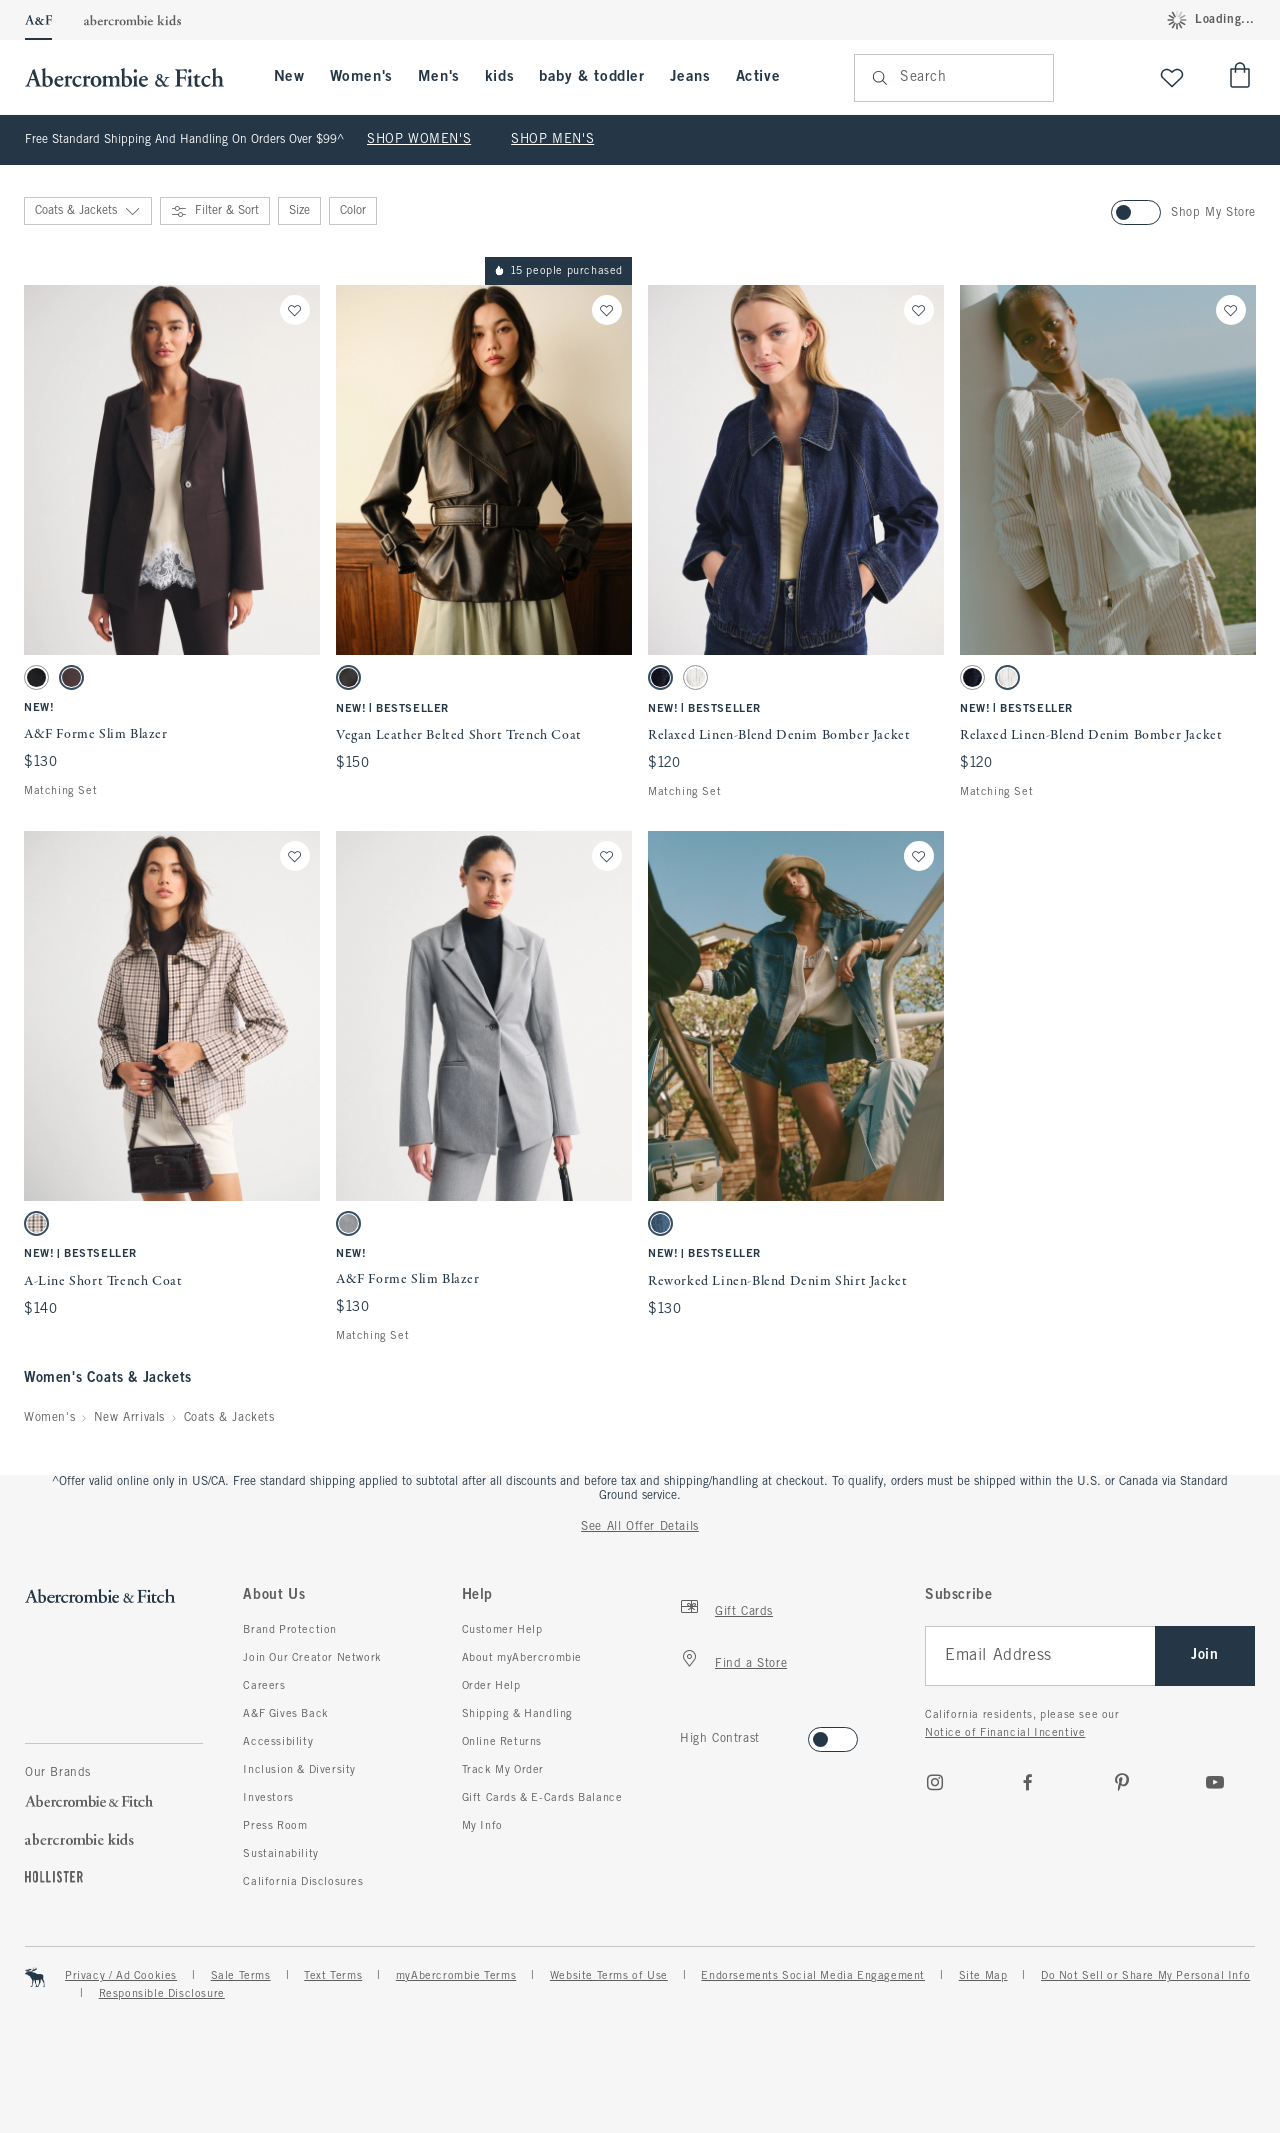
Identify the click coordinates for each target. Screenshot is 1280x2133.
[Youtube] (1215, 1782)
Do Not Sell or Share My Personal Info (1145, 1976)
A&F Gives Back (285, 1714)
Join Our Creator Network (312, 1658)
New (289, 77)
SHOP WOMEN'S (419, 140)
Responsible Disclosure (162, 1994)
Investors (268, 1798)
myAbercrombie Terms (456, 1976)
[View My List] (1172, 77)
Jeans (690, 77)
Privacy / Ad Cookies (121, 1976)
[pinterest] (1122, 1782)
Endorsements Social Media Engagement (813, 1976)
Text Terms (333, 1976)
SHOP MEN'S (552, 140)
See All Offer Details (640, 1527)
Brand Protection (290, 1630)
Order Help (491, 1686)
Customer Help (502, 1630)
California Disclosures (303, 1882)
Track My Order (503, 1770)
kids (499, 77)
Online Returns (502, 1742)
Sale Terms (241, 1976)
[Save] (295, 310)
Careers (264, 1686)
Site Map (983, 1976)
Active (758, 77)
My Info (482, 1826)
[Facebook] (1028, 1782)
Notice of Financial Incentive (1005, 1733)
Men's (439, 77)
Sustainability (280, 1854)
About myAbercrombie (522, 1658)
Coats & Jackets (229, 1418)
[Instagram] (935, 1782)
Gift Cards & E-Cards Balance (542, 1798)
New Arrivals (129, 1418)
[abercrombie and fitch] (134, 77)
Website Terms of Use (609, 1976)
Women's (361, 77)
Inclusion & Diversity (299, 1770)
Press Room (275, 1826)
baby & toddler (591, 77)
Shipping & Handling (517, 1714)
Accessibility (278, 1742)
